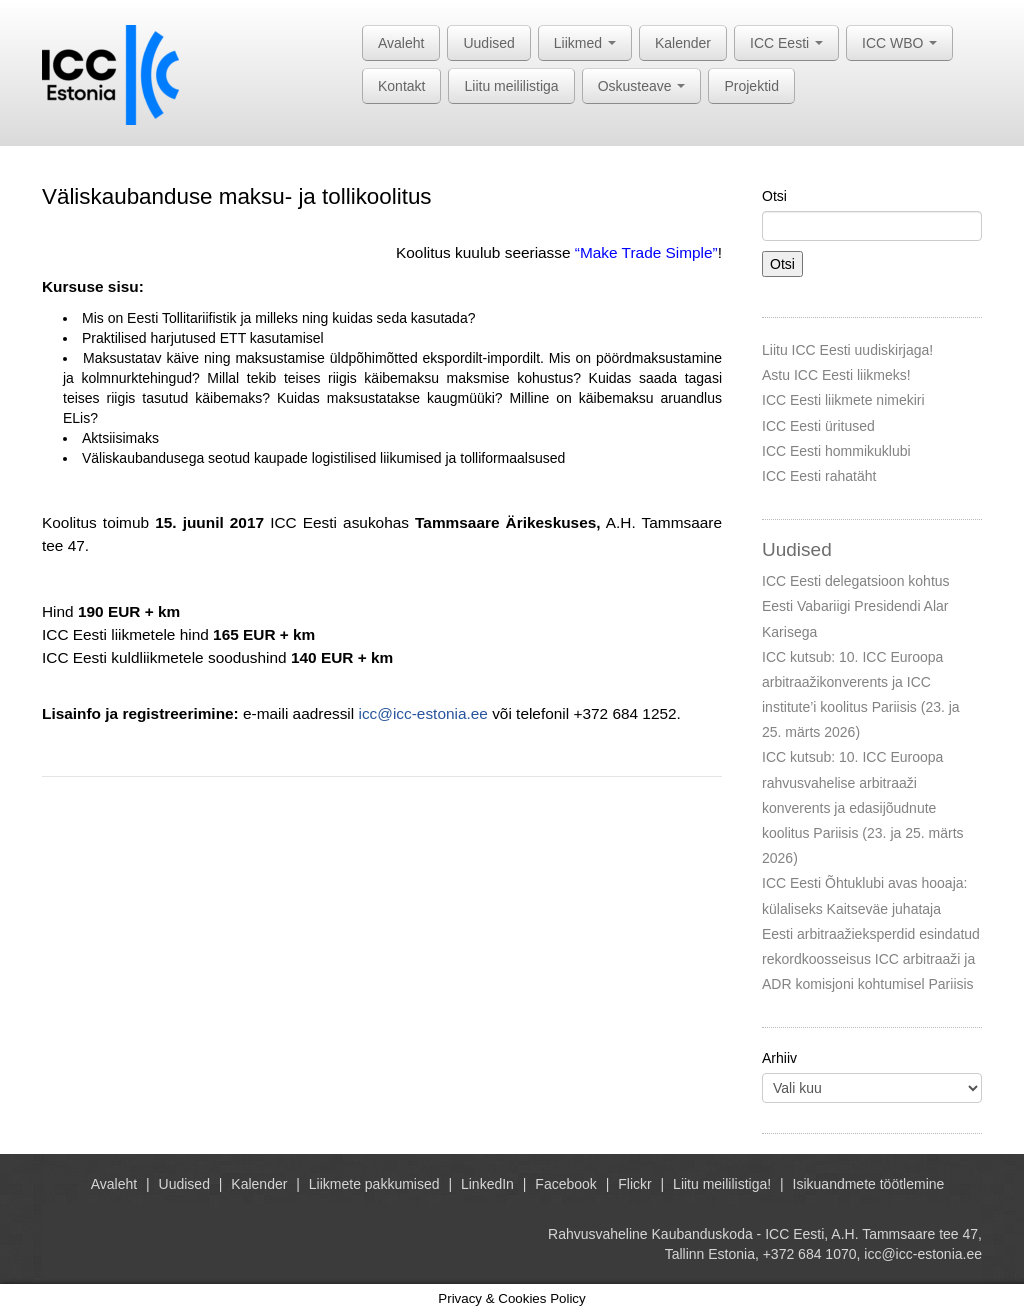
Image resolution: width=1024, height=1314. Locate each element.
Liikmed (585, 43)
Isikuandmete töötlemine (869, 1184)
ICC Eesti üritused (818, 426)
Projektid (751, 86)
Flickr (634, 1184)
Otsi (774, 196)
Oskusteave (642, 86)
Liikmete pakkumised (374, 1184)
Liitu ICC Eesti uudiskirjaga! (847, 350)
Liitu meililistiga (511, 86)
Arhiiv (779, 1058)
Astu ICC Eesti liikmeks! (836, 375)
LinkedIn (487, 1184)
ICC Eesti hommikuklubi (836, 451)
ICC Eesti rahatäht (819, 476)
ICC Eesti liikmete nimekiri (843, 400)
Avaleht (401, 43)
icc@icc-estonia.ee (422, 713)
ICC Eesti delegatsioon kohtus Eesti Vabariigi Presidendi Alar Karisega (856, 606)
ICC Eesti (786, 43)
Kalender (683, 43)
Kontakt (401, 86)
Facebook (565, 1184)
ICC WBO (899, 43)
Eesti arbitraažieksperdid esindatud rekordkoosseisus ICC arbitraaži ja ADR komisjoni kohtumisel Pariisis (871, 959)
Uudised (488, 43)
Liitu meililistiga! (722, 1184)
